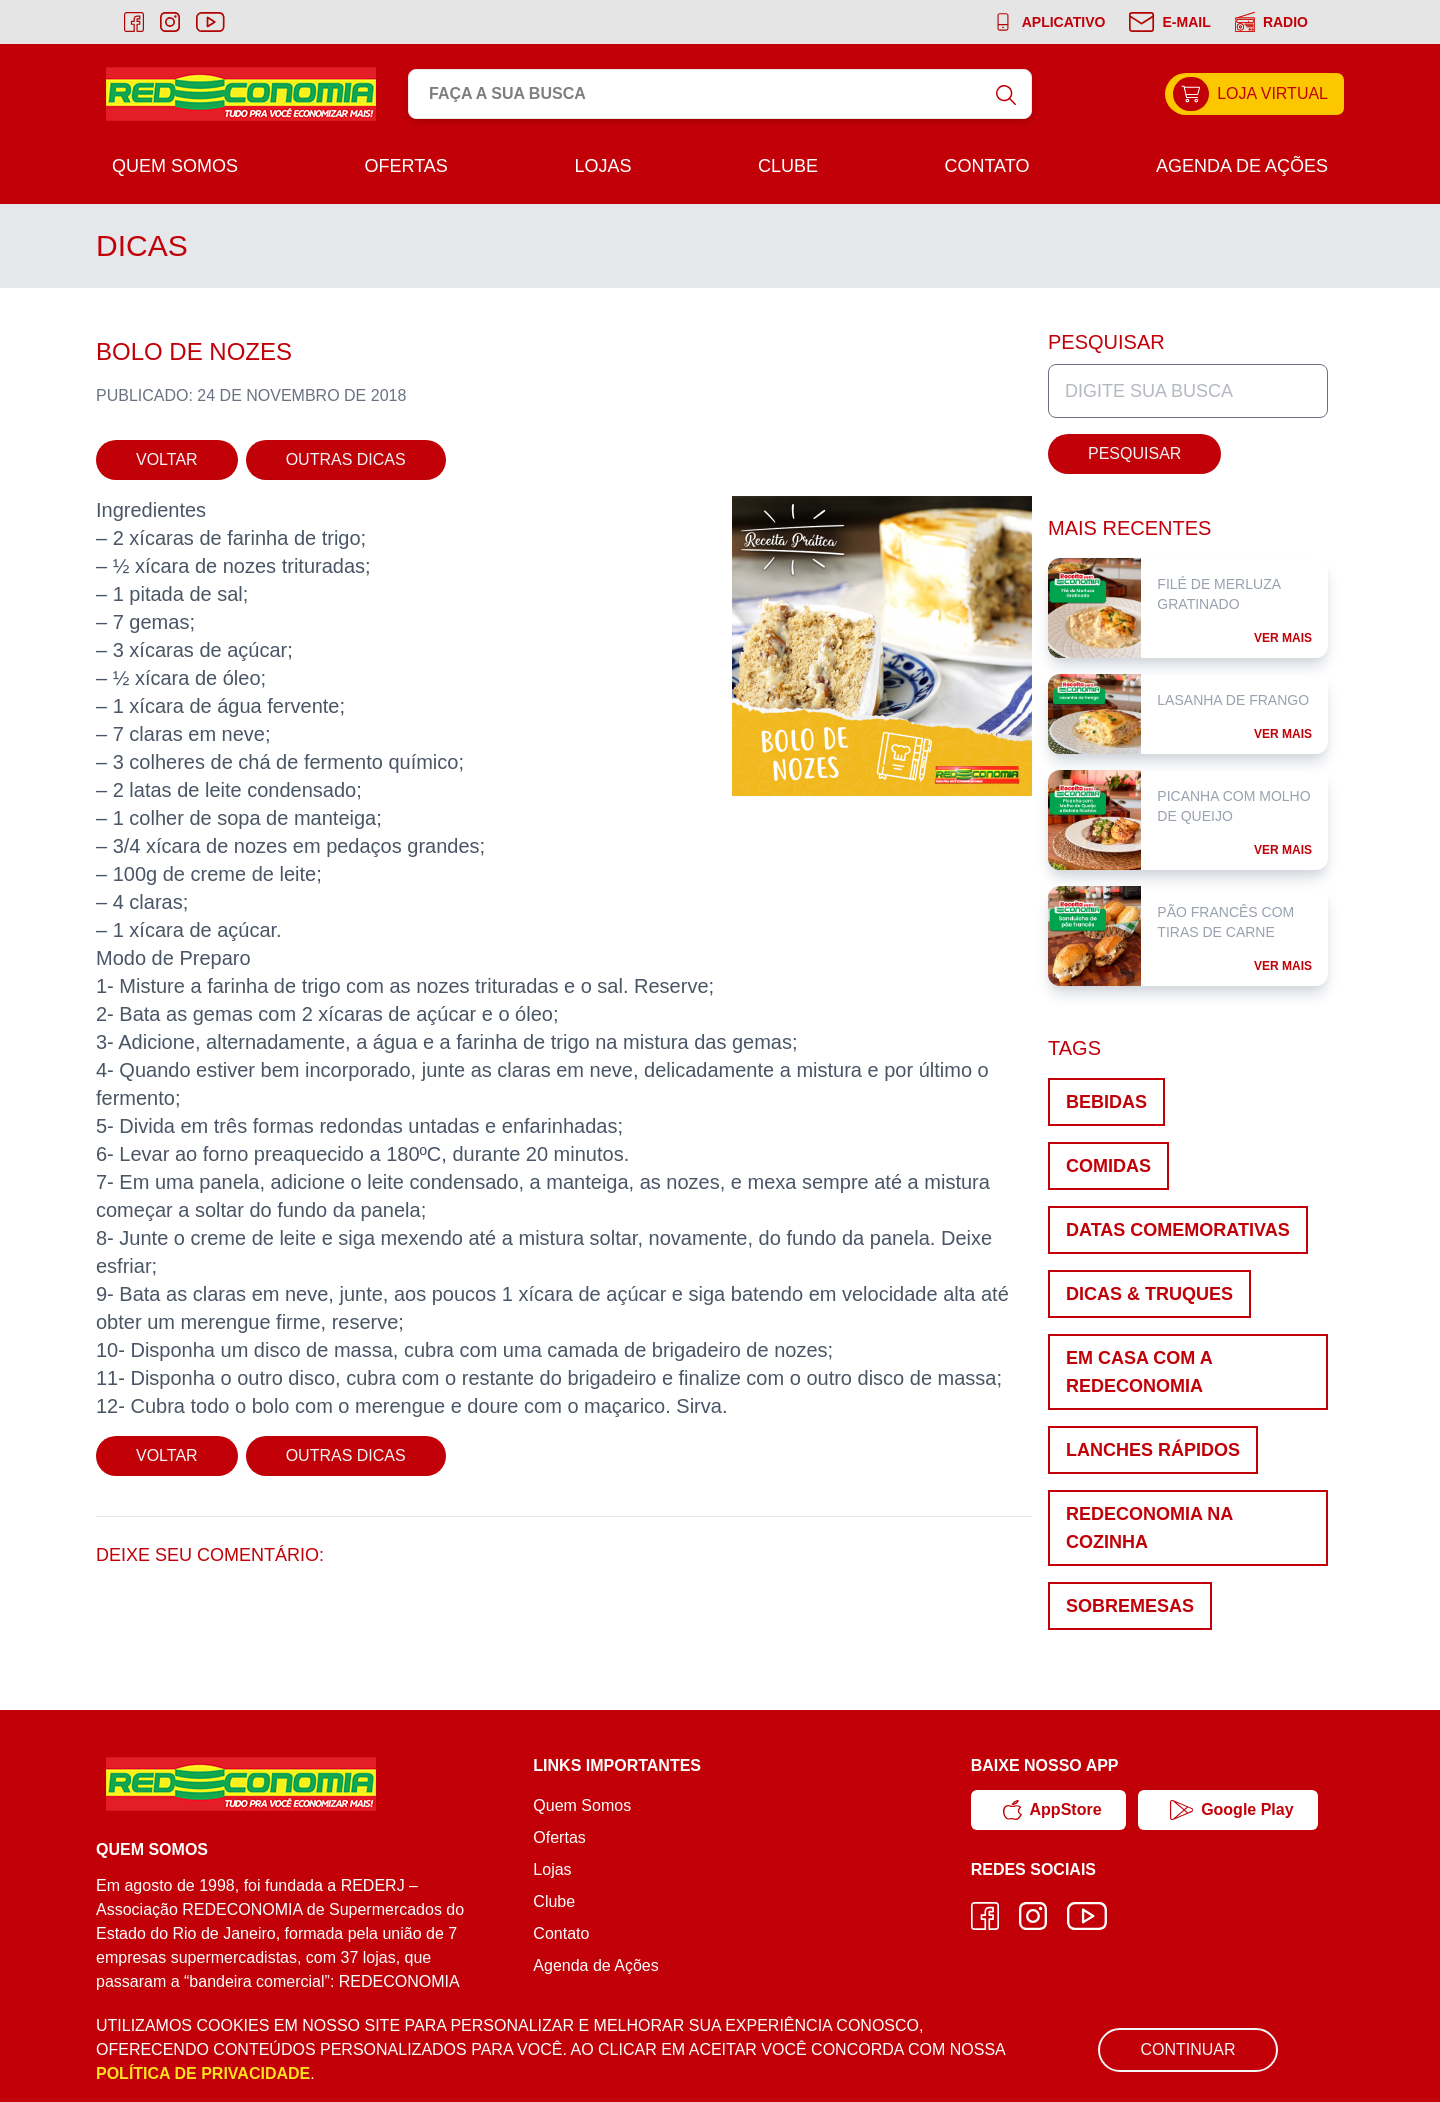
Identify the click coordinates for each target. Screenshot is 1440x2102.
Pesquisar (1134, 453)
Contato (986, 166)
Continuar (1187, 2049)
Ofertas (406, 166)
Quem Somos (175, 166)
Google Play (1232, 1810)
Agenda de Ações (1242, 166)
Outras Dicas (346, 459)
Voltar (167, 459)
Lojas (602, 166)
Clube (788, 166)
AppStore (1052, 1810)
